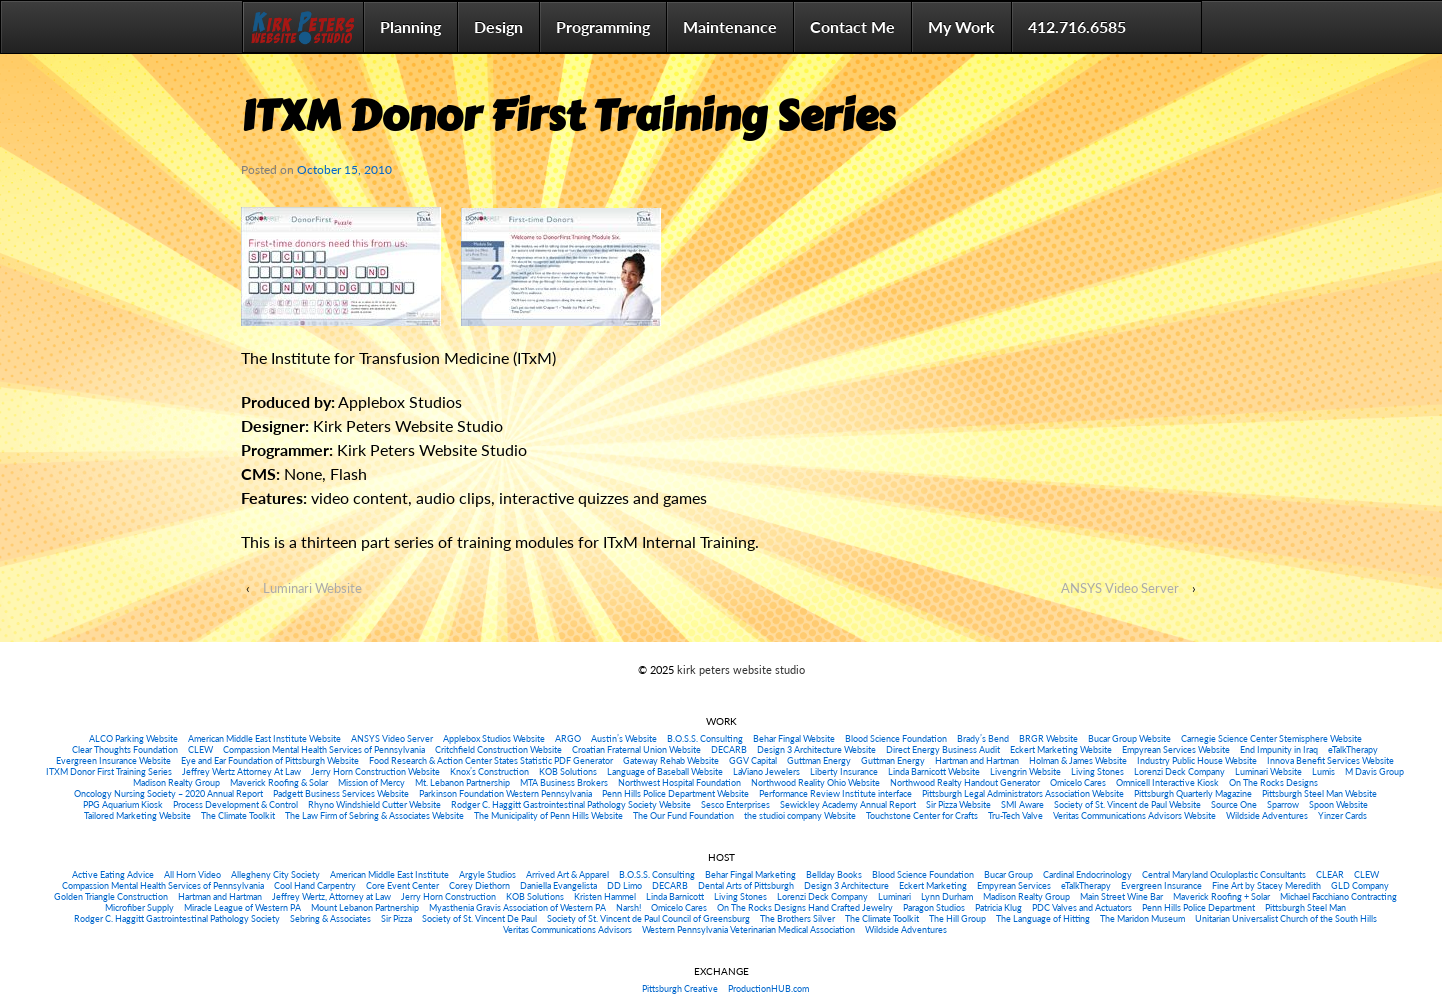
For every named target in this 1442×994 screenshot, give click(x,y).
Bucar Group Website (1129, 738)
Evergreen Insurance (1161, 885)
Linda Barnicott (675, 896)
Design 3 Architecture (846, 885)
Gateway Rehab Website (671, 760)
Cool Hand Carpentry (315, 885)
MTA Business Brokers (564, 782)
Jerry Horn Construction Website (375, 771)
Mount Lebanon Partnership (365, 907)
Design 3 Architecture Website (816, 749)
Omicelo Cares (1078, 782)
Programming (603, 26)
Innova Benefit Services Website (1330, 760)
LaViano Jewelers (766, 771)
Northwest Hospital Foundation (679, 782)
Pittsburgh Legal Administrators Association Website (1023, 793)
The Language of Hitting (1043, 918)
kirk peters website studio (739, 669)
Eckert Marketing (933, 885)
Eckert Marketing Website (1061, 749)
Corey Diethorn (479, 885)
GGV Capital (753, 760)
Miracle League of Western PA (242, 907)
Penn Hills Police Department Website (675, 793)
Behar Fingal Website (794, 738)
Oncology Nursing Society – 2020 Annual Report (168, 793)
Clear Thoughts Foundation (125, 749)
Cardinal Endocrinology (1087, 874)
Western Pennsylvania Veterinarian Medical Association (748, 929)
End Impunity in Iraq (1279, 749)
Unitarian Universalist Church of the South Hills (1286, 918)
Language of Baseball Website (665, 771)
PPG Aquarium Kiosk (123, 804)
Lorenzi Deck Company (1179, 771)
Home (303, 27)
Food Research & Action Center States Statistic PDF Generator (491, 760)
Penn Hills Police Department (1198, 907)
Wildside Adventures (1267, 815)
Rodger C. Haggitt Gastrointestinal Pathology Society (177, 918)
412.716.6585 (1077, 26)
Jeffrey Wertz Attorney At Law (241, 771)
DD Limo (624, 885)
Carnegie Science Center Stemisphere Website (1271, 738)
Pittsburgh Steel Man (1305, 907)
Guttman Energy (819, 760)
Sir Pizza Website (958, 804)
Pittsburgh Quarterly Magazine (1193, 793)
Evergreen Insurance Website (113, 760)
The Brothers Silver (797, 918)
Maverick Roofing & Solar (279, 782)
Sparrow (1283, 804)
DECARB (729, 749)
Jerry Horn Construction (448, 896)
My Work (961, 26)
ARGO (568, 738)
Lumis (1323, 771)
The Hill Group (957, 918)
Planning (410, 26)
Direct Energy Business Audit (943, 749)
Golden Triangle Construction (111, 896)
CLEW (200, 749)
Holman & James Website (1078, 760)
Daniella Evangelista (558, 885)
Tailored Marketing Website (137, 815)
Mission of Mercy (371, 782)
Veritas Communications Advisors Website (1134, 815)
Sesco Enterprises (735, 804)
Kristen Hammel (605, 896)
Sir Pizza (396, 918)
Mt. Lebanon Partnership (462, 782)
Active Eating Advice (113, 874)
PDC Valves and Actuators (1082, 907)
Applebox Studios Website (494, 738)
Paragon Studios (934, 907)
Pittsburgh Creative (680, 988)
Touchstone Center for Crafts (922, 815)
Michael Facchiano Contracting (1338, 896)
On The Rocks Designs (1273, 782)
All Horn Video (192, 874)
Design (498, 26)
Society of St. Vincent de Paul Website (1127, 804)
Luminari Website (312, 588)
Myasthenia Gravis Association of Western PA (517, 907)
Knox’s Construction (489, 771)
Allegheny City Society (275, 874)
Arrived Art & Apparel (567, 874)
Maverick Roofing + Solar (1221, 896)
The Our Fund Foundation (683, 815)
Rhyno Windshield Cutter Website (374, 804)
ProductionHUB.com (768, 988)
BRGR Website (1048, 738)
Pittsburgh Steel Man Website (1319, 793)
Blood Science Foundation (896, 738)
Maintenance (730, 26)
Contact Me (852, 26)
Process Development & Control (235, 804)
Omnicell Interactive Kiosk (1167, 782)
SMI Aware (1022, 804)
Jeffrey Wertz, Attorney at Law (331, 896)
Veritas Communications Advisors (567, 929)
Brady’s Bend (983, 738)
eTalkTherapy (1353, 749)
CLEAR (1330, 874)
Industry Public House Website (1197, 760)
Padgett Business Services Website (341, 793)
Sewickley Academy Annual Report (848, 804)
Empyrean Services (1014, 885)
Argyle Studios (487, 874)
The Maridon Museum (1142, 918)
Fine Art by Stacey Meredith (1266, 885)
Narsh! (628, 907)
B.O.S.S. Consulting (705, 738)
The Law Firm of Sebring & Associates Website (374, 815)
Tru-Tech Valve (1015, 815)
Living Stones (1097, 771)
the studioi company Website (800, 815)
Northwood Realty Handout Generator (965, 782)
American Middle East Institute (389, 874)
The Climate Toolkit (238, 815)
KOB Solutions (568, 771)
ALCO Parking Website (133, 738)
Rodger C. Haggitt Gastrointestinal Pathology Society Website (571, 804)
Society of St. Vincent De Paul (479, 918)
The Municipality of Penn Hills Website (548, 815)
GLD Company (1360, 885)
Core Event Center (402, 885)
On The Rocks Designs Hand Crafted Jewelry (805, 907)
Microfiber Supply (139, 907)
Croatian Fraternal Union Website (636, 749)
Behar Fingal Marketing (750, 874)
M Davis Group (1374, 771)
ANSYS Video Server (1120, 588)
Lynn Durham (947, 896)
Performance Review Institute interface (835, 793)
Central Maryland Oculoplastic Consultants (1224, 874)
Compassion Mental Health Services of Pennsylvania (324, 749)
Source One (1234, 804)
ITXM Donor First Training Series (109, 771)
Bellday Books (834, 874)
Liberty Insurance (844, 771)
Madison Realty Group (176, 782)
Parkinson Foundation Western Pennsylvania (505, 793)
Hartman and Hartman (977, 760)
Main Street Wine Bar (1121, 896)
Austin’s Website (624, 738)
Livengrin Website (1025, 771)
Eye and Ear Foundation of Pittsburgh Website (270, 760)
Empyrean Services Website (1176, 749)
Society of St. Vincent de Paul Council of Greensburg (648, 918)
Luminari (894, 896)
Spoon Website (1338, 804)
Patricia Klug (998, 907)
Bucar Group (1008, 874)
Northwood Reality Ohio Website (815, 782)
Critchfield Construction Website (498, 749)
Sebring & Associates (330, 918)
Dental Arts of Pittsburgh (746, 885)
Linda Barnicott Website (934, 771)
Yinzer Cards (1342, 815)
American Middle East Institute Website (264, 738)
